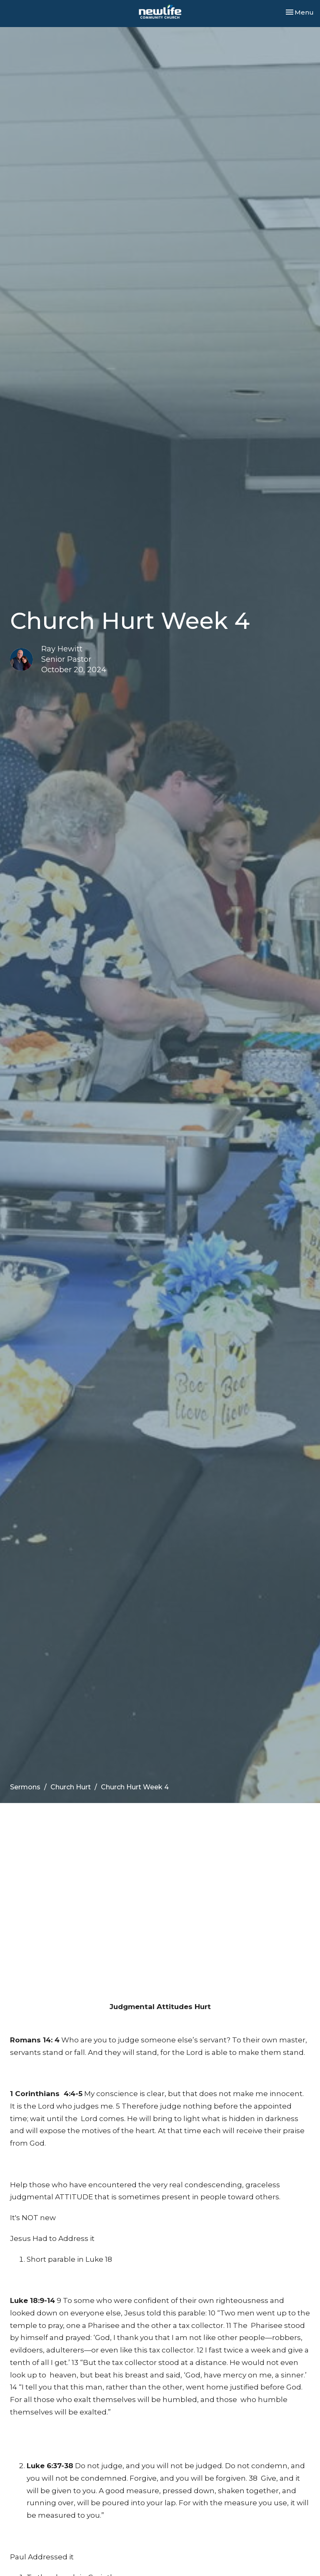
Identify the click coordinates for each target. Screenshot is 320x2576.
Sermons (25, 1787)
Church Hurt (70, 1787)
